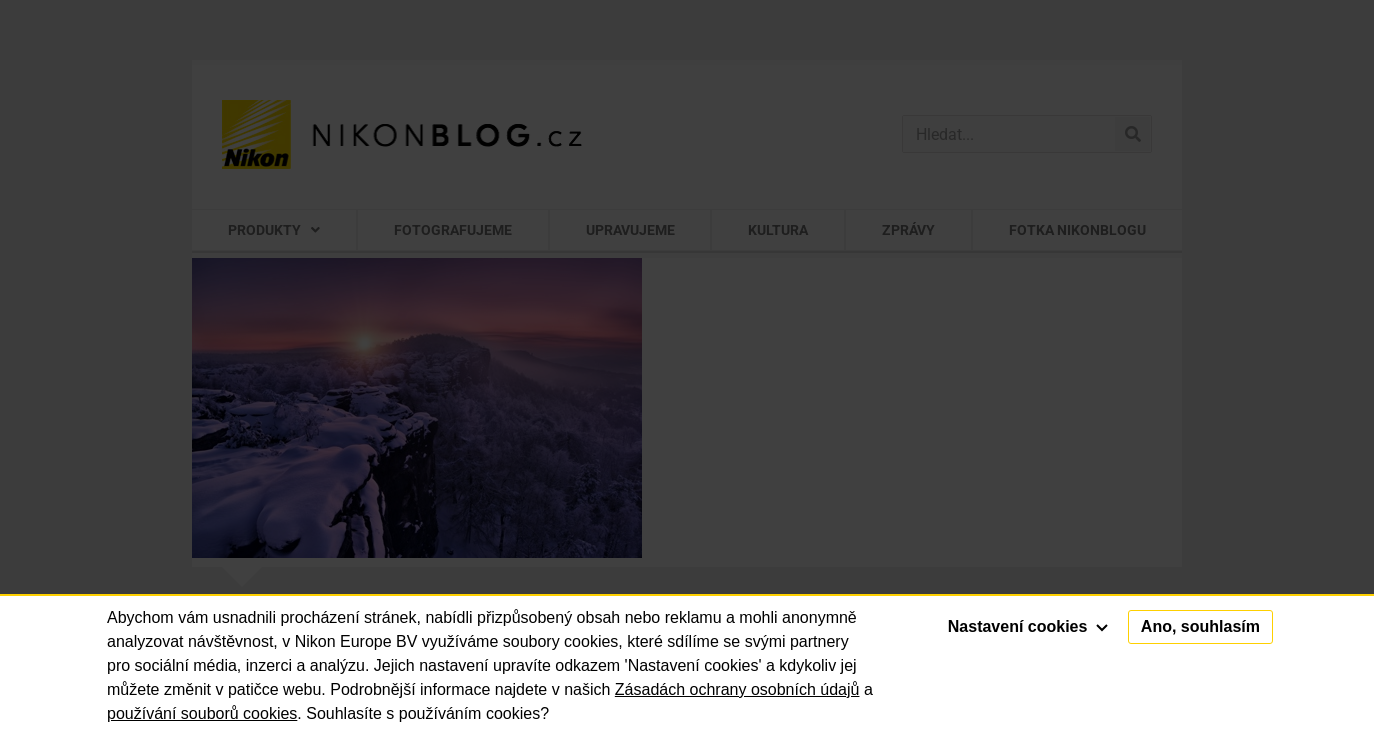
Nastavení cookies (1028, 626)
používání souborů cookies (202, 713)
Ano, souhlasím (1200, 626)
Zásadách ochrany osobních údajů (737, 689)
